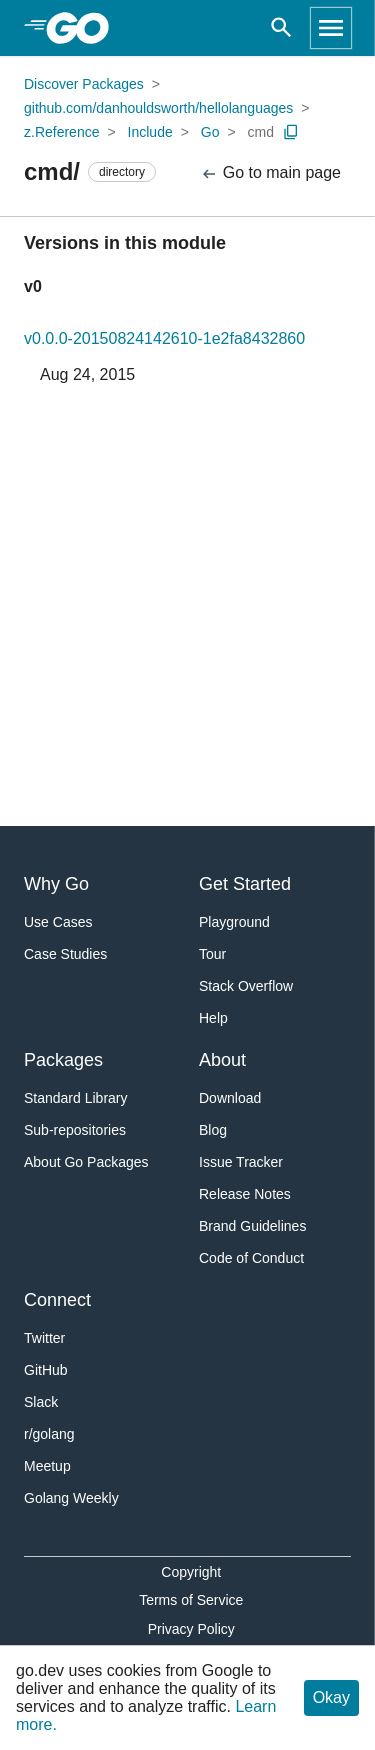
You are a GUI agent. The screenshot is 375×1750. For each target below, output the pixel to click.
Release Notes (245, 1194)
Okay (331, 1697)
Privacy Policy (191, 1629)
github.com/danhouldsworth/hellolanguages (158, 108)
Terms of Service (191, 1600)
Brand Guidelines (252, 1226)
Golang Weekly (71, 1498)
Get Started (245, 884)
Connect (57, 1300)
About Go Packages (86, 1162)
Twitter (44, 1338)
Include (150, 132)
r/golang (49, 1434)
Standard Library (76, 1098)
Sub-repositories (75, 1130)
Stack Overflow (246, 986)
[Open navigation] (331, 28)
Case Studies (65, 954)
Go (210, 132)
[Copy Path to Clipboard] (291, 132)
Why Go (56, 884)
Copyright (191, 1572)
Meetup (47, 1466)
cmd (261, 132)
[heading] (84, 28)
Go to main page (270, 173)
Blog (213, 1130)
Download (230, 1098)
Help (213, 1018)
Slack (41, 1402)
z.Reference (61, 132)
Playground (234, 922)
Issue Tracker (241, 1162)
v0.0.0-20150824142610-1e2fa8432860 (164, 338)
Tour (212, 954)
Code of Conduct (251, 1258)
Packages (63, 1060)
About (222, 1060)
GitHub (46, 1370)
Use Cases (58, 922)
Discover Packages (84, 84)
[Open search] (281, 28)
